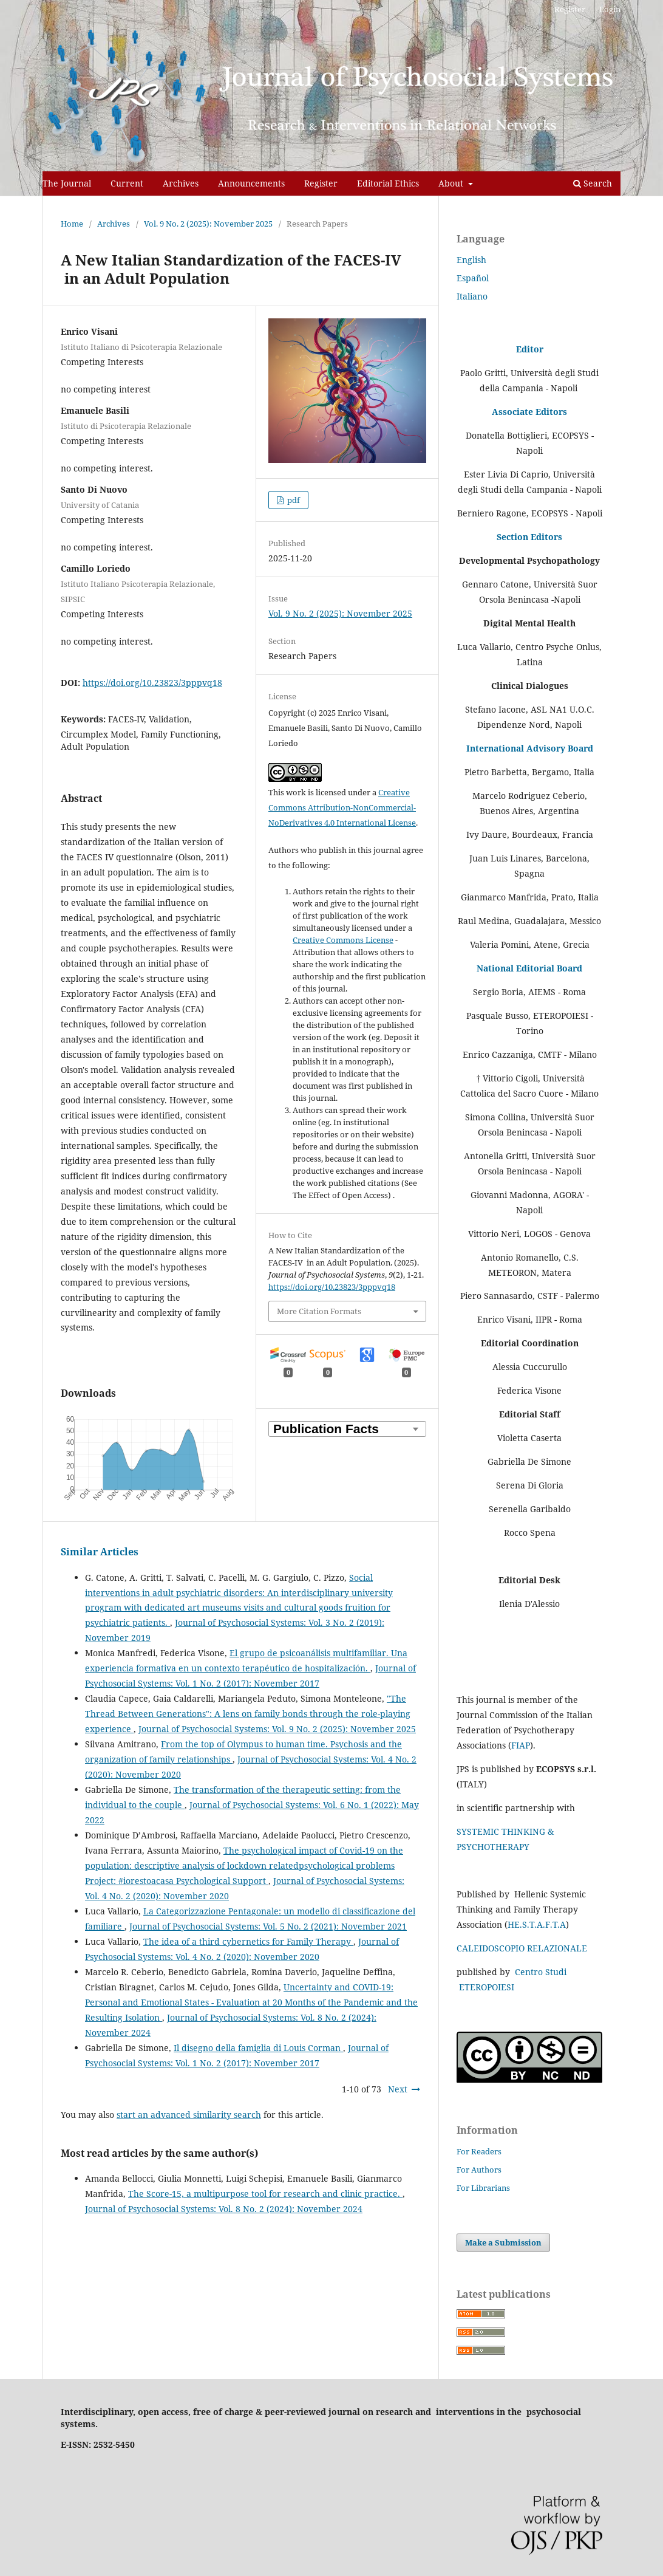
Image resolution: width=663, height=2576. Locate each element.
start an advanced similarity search (189, 2114)
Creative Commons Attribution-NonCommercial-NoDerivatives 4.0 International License (342, 807)
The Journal (66, 183)
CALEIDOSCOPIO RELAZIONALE (522, 1948)
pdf (292, 500)
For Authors (479, 2169)
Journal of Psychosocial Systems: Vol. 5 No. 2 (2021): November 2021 (268, 1926)
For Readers (479, 2151)
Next (397, 2089)
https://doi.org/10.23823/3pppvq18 (152, 682)
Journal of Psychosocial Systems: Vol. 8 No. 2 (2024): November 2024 (223, 2209)
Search (592, 183)
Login (609, 9)
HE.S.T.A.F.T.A (537, 1924)
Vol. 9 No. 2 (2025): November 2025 (208, 223)
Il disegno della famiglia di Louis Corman (258, 2048)
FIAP (520, 1745)
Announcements (251, 183)
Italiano (472, 296)
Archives (181, 183)
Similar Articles (99, 1551)
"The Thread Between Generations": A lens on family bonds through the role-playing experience (247, 1714)
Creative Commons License (343, 939)
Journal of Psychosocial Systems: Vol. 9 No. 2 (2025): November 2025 (277, 1729)
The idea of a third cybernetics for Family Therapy (248, 1941)
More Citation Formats (319, 1311)
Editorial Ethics (388, 183)
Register (321, 183)
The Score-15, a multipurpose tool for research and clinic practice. (265, 2193)
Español (473, 278)
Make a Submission (503, 2242)
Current (126, 183)
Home (72, 223)
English (471, 259)
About (452, 183)
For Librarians (483, 2187)
